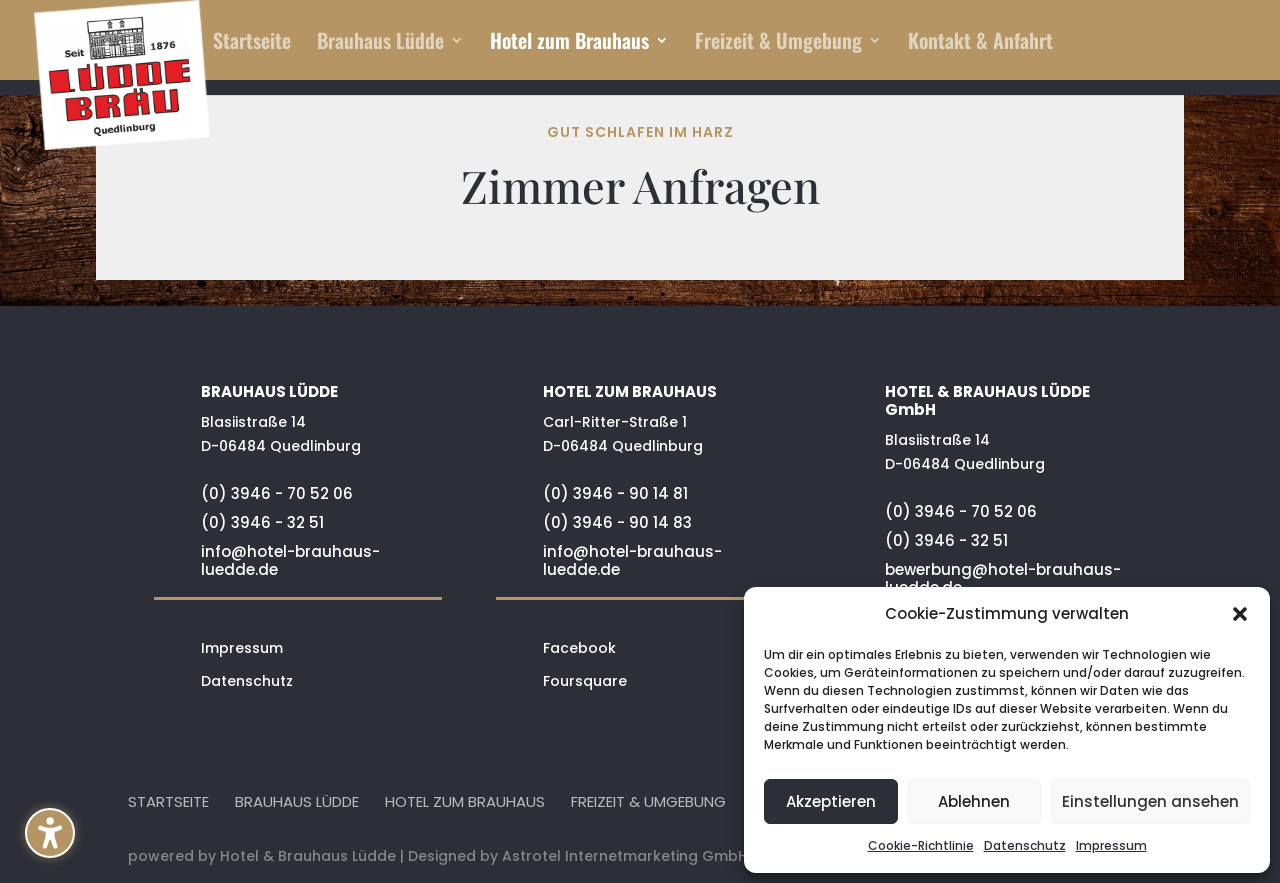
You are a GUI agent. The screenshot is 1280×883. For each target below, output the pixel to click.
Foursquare (585, 681)
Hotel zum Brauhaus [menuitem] (569, 44)
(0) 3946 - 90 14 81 (615, 493)
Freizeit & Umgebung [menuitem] (778, 44)
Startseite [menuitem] (252, 44)
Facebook (579, 648)
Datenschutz (1025, 845)
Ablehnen (974, 801)
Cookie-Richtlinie (921, 845)
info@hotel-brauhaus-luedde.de (290, 560)
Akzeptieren (831, 801)
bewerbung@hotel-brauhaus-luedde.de (1003, 578)
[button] (50, 833)
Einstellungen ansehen (1150, 801)
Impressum (1111, 845)
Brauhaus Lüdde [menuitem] (380, 44)
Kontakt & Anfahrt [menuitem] (980, 44)
